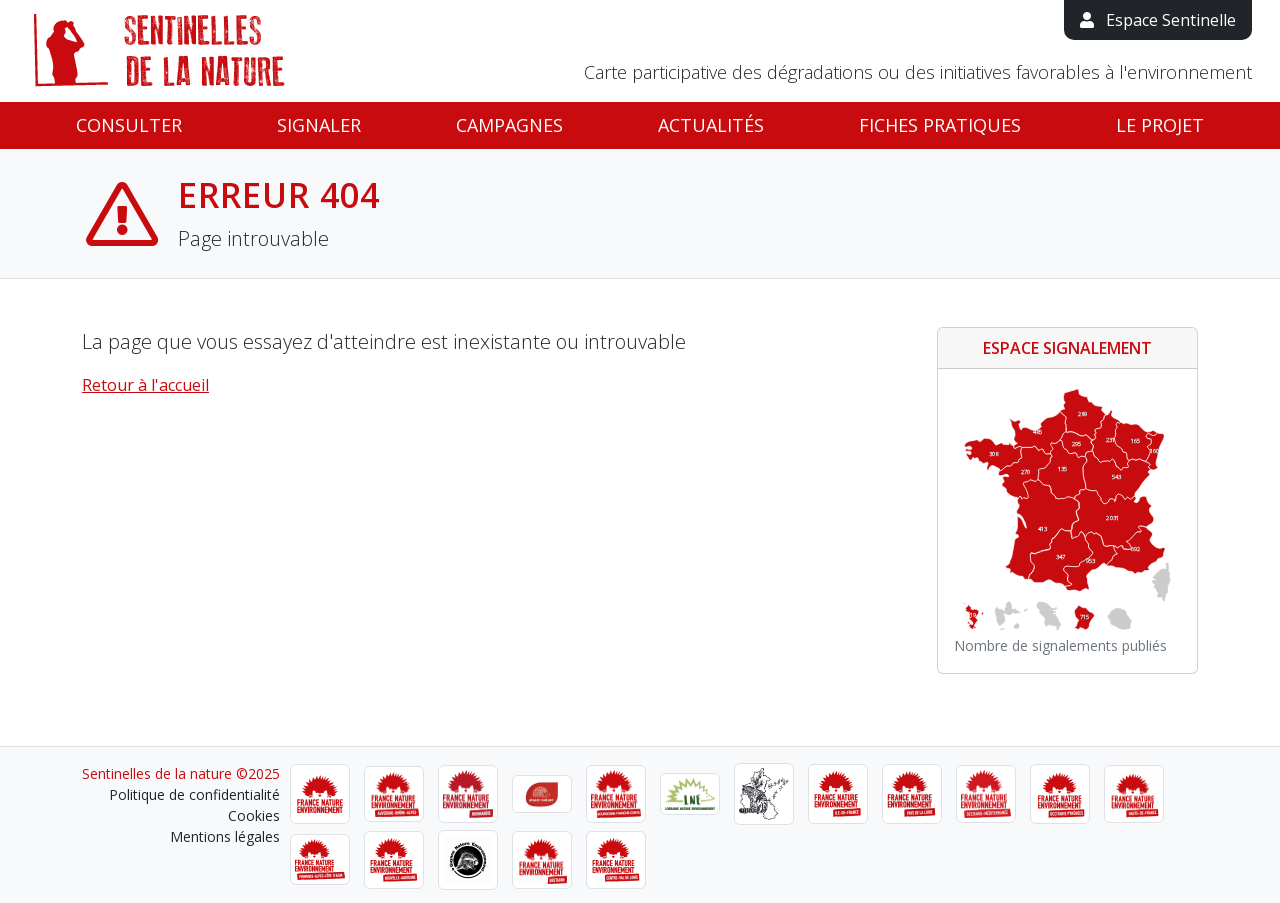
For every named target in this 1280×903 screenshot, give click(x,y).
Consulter (129, 125)
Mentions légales (225, 836)
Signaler (319, 125)
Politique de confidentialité (194, 794)
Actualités (711, 125)
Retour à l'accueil (145, 385)
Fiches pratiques (940, 125)
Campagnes (509, 125)
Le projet (1160, 125)
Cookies (254, 815)
